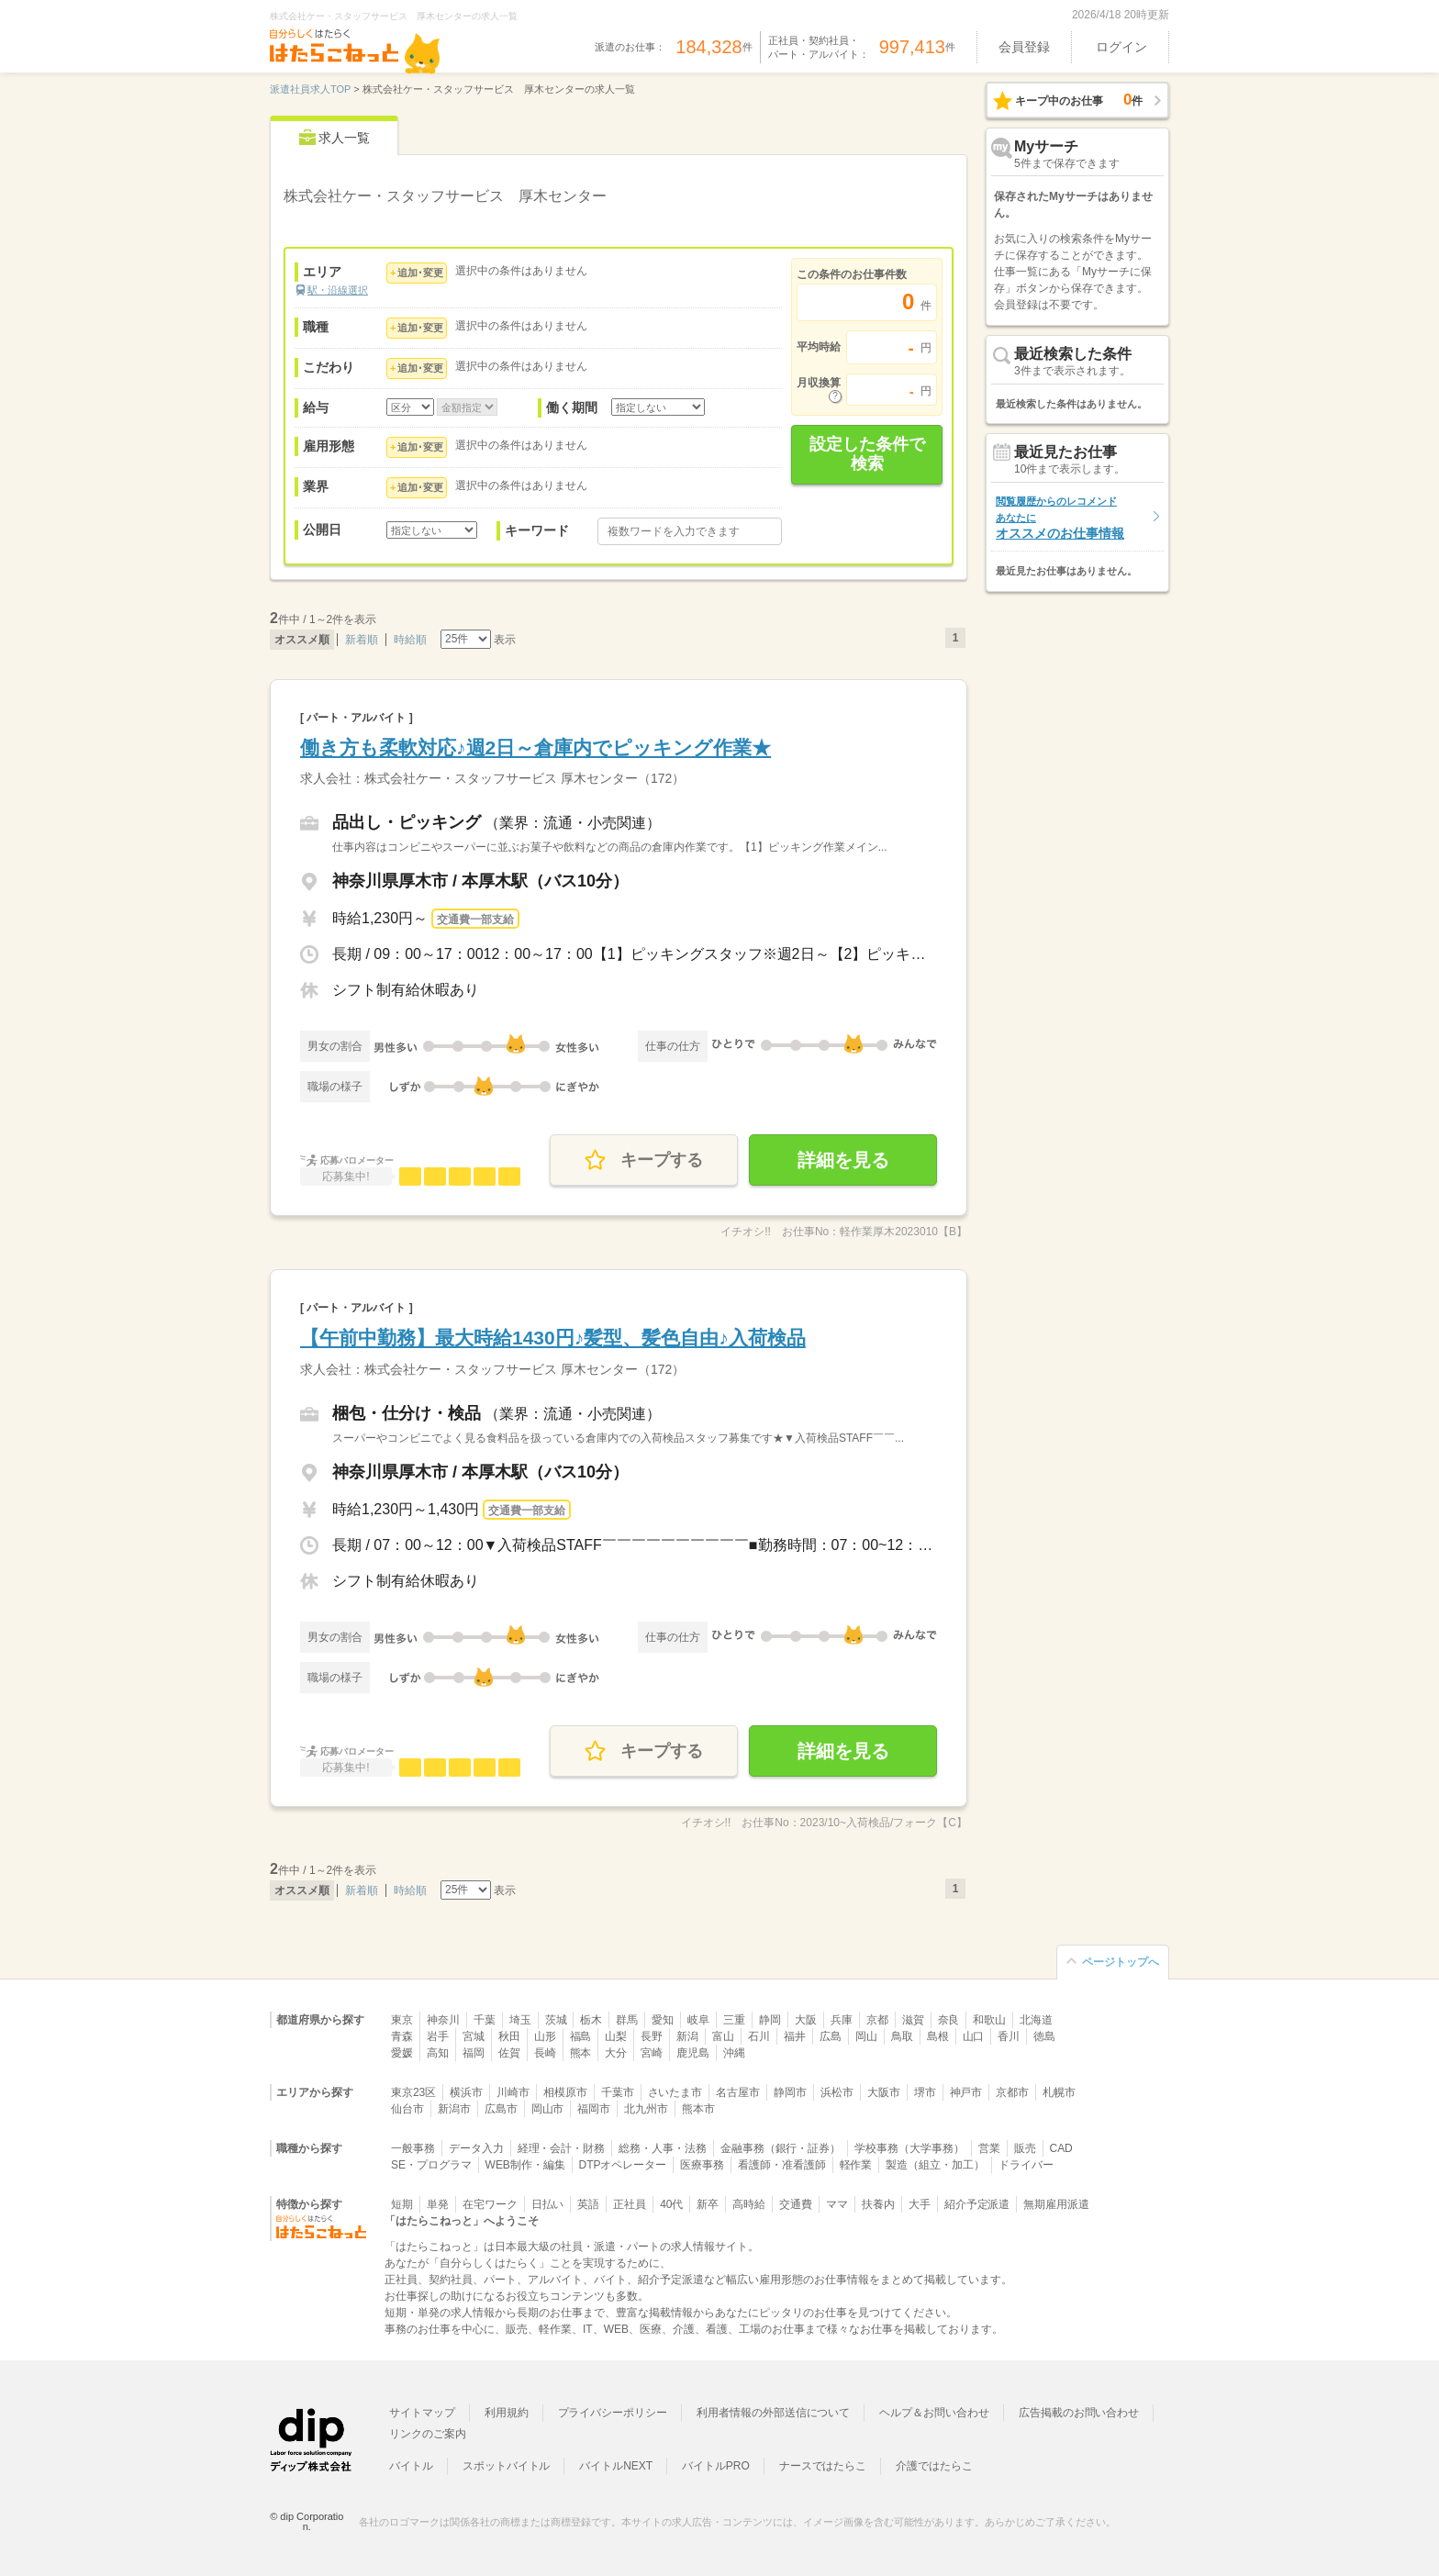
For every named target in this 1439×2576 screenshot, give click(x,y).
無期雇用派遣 (1056, 2204)
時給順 (410, 639)
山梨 (616, 2036)
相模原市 (565, 2092)
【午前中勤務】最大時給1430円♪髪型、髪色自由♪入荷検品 (553, 1337)
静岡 (770, 2019)
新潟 (687, 2036)
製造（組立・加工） (935, 2164)
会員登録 (1024, 46)
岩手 (438, 2036)
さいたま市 (675, 2092)
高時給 (748, 2204)
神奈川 (443, 2019)
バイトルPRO (716, 2465)
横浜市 (466, 2092)
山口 (974, 2036)
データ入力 (476, 2148)
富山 (723, 2036)
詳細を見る (843, 1160)
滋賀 (913, 2019)
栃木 (591, 2019)
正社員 (629, 2204)
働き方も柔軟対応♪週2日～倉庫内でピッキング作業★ (535, 747)
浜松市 (836, 2092)
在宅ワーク (490, 2204)
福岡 (474, 2052)
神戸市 (966, 2092)
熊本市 (698, 2108)
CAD (1061, 2148)
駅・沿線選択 (337, 290)
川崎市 (513, 2092)
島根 (938, 2036)
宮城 (474, 2036)
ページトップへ (1120, 1962)
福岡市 (593, 2108)
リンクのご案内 (427, 2433)
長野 (652, 2036)
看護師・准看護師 (782, 2164)
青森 (402, 2036)
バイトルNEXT (616, 2465)
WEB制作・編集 (525, 2164)
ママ (837, 2204)
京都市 (1012, 2092)
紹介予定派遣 (977, 2204)
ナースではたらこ (823, 2465)
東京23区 (413, 2092)
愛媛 (402, 2052)
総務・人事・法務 (663, 2148)
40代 (671, 2204)
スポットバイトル (507, 2465)
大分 (616, 2052)
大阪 (806, 2019)
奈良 (949, 2019)
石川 (759, 2036)
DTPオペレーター (623, 2164)
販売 (1025, 2148)
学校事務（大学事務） (909, 2148)
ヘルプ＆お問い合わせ (934, 2412)
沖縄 (734, 2052)
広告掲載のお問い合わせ (1079, 2412)
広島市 (501, 2108)
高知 (438, 2052)
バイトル (411, 2465)
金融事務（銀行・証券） (780, 2148)
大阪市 (883, 2092)
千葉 (485, 2019)
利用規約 (507, 2412)
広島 (831, 2036)
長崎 (545, 2052)
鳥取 (902, 2036)
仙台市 (407, 2108)
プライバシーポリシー (613, 2412)
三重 (734, 2019)
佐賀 (509, 2052)
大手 (920, 2204)
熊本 (581, 2052)
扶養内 (878, 2204)
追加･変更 (420, 272)
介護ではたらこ (934, 2465)
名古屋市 (738, 2092)
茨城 (556, 2019)
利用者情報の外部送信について (773, 2412)
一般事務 (413, 2148)
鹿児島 (692, 2052)
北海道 (1036, 2019)
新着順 (361, 639)
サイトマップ (422, 2412)
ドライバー (1026, 2164)
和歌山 (989, 2019)
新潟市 (454, 2108)
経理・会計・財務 (562, 2148)
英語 (588, 2204)
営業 (989, 2148)
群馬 (627, 2019)
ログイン (1121, 46)
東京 (402, 2019)
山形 (545, 2036)
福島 (581, 2036)
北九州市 (646, 2108)
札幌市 (1059, 2092)
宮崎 (652, 2052)
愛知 (663, 2019)
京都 (877, 2019)
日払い (547, 2204)
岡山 (866, 2036)
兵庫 (842, 2019)
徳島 (1044, 2036)
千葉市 (617, 2092)
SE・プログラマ (431, 2164)
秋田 (509, 2036)
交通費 (795, 2204)
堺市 (925, 2092)
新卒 (708, 2204)
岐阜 (698, 2019)
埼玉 (520, 2019)
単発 (438, 2204)
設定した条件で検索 (867, 454)
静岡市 (790, 2092)
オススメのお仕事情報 (1060, 518)
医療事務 (702, 2164)
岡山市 (547, 2108)
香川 (1009, 2036)
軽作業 (856, 2164)
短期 (402, 2204)
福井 (795, 2036)
